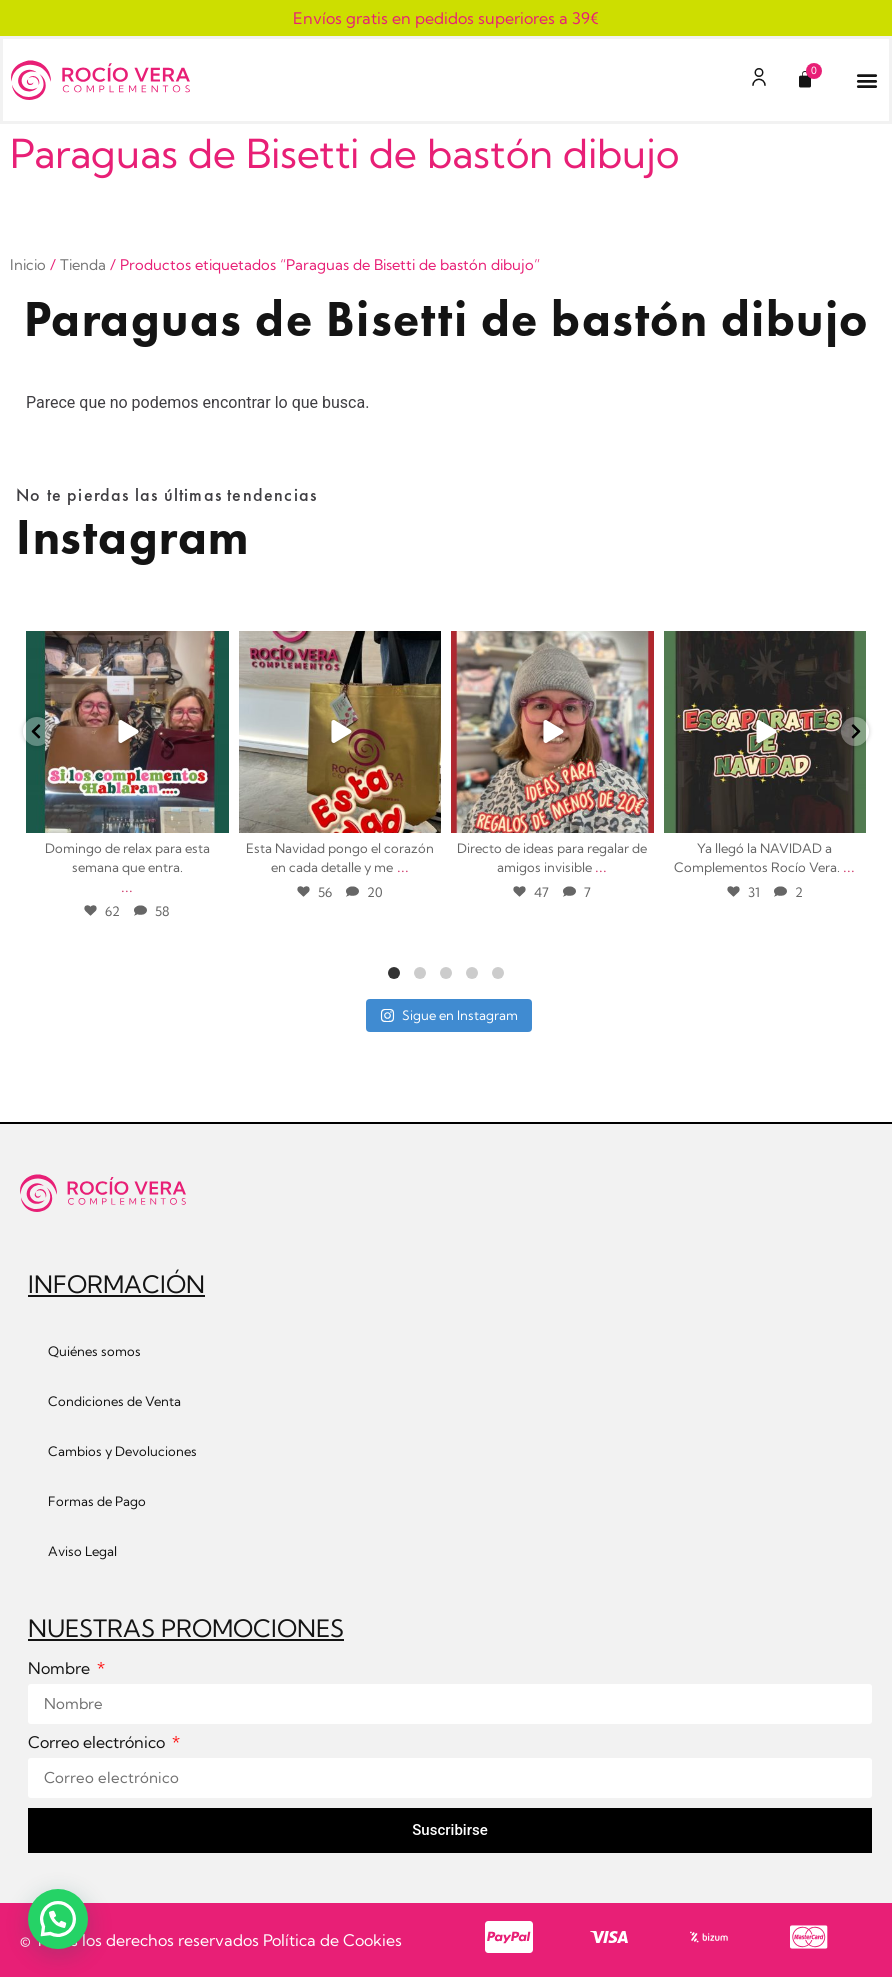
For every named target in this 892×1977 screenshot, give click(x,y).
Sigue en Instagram (449, 1015)
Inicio (28, 264)
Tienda (83, 264)
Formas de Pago (97, 1501)
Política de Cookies (332, 1940)
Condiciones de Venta (114, 1401)
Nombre (61, 1669)
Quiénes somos (94, 1351)
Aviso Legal (82, 1551)
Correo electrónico (98, 1743)
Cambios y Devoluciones (122, 1451)
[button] (866, 80)
